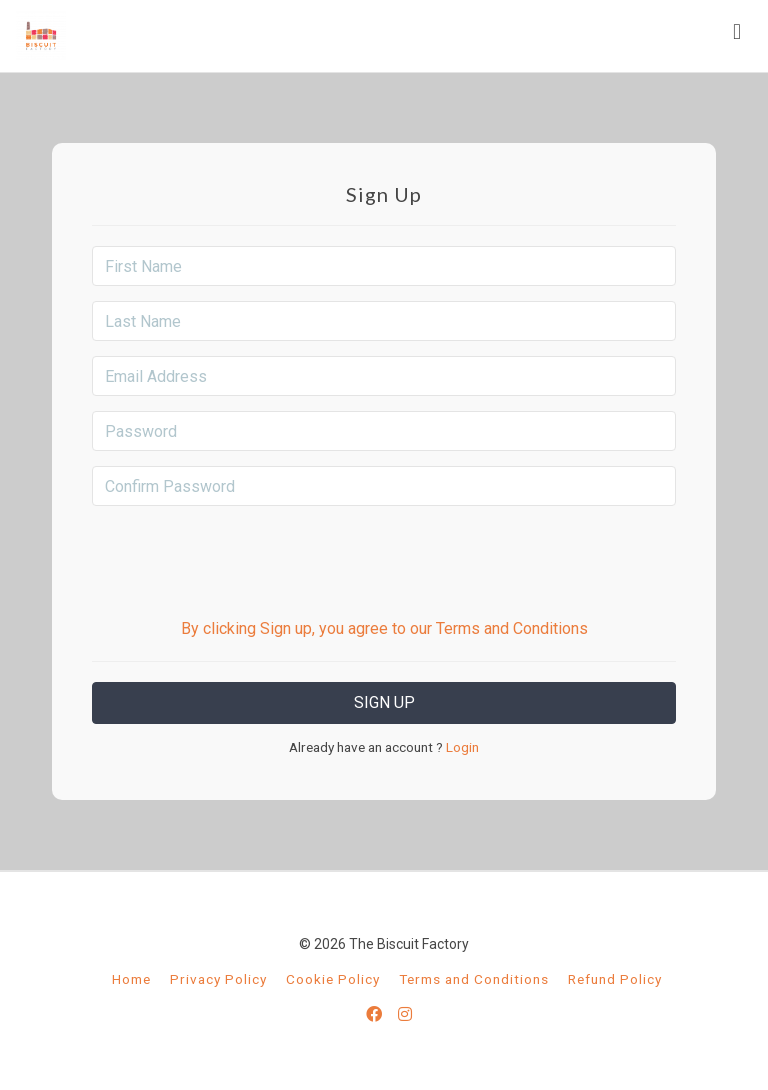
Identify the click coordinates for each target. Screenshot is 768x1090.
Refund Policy (615, 979)
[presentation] (384, 560)
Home (131, 979)
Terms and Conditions (474, 979)
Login (461, 747)
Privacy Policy (218, 979)
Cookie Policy (333, 979)
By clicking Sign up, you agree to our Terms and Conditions (384, 628)
